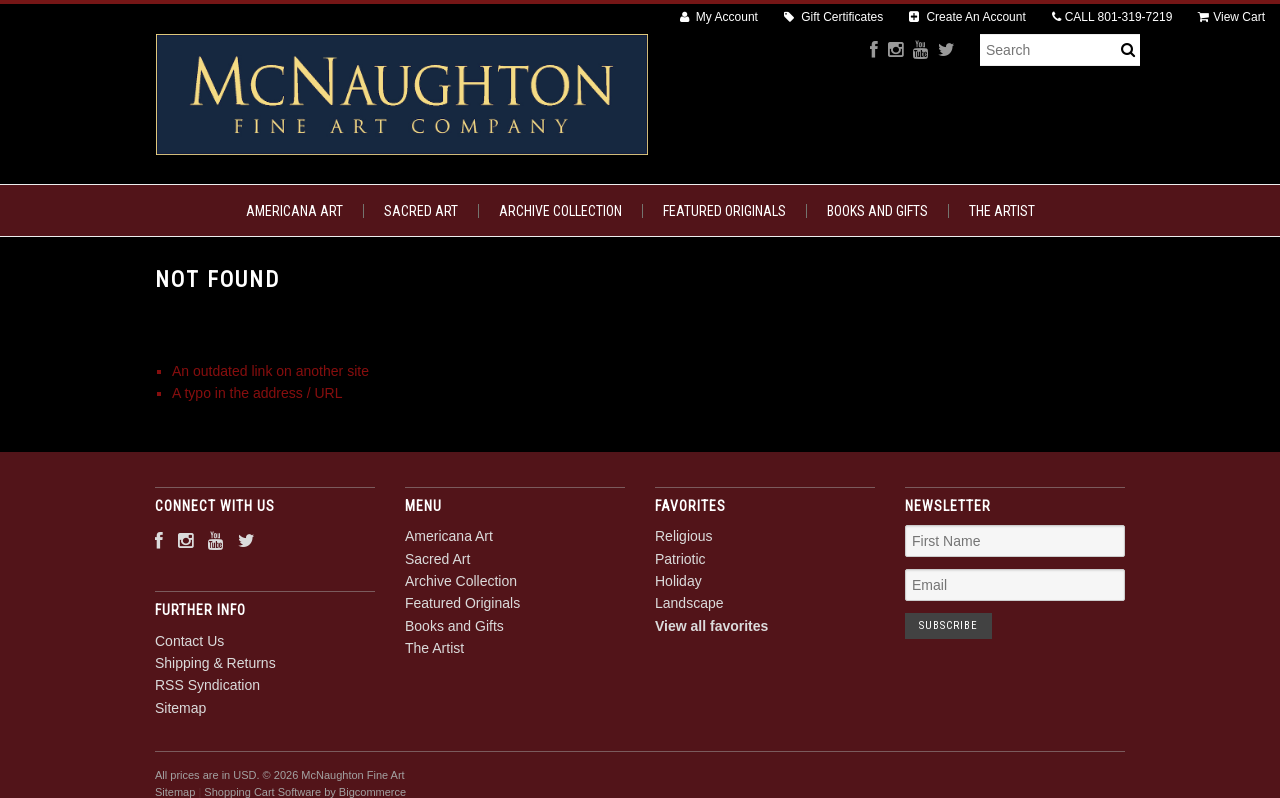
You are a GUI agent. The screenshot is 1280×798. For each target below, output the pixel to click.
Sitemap (180, 708)
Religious (684, 536)
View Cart (1231, 17)
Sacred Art (421, 211)
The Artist (1002, 211)
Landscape (689, 603)
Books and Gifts (877, 211)
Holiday (678, 581)
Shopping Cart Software (262, 792)
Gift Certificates (833, 17)
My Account (719, 17)
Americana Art (294, 211)
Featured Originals (724, 211)
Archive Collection (560, 211)
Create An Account (967, 17)
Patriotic (680, 559)
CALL (1112, 17)
